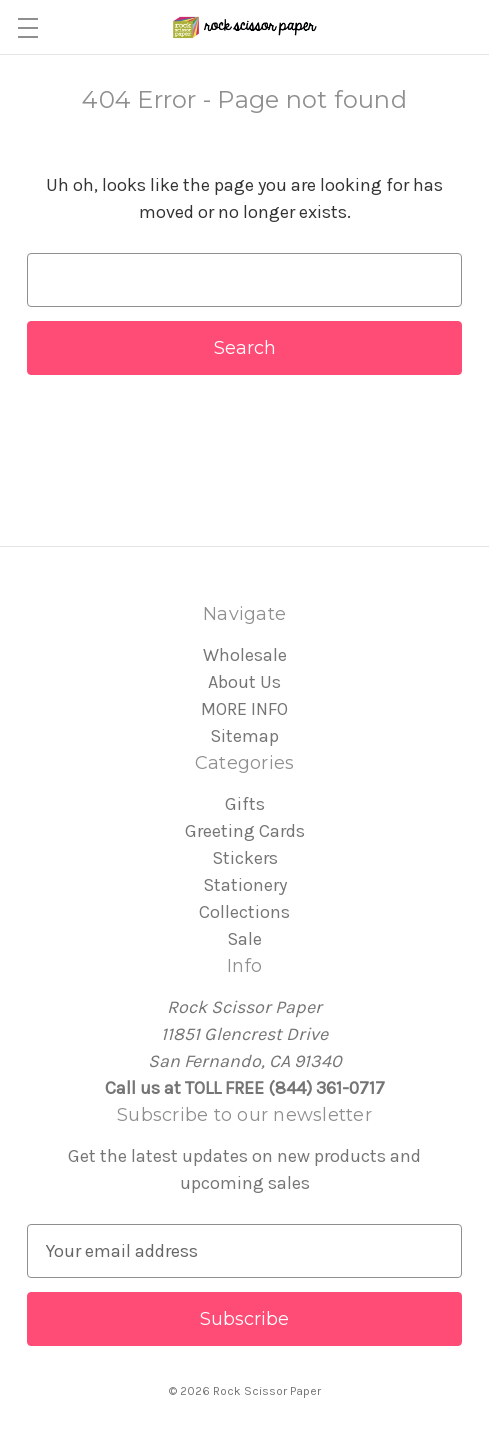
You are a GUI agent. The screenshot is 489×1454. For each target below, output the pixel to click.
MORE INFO (244, 709)
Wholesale (245, 655)
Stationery (245, 885)
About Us (244, 682)
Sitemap (244, 736)
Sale (244, 939)
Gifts (245, 804)
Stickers (245, 858)
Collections (244, 912)
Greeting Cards (245, 831)
